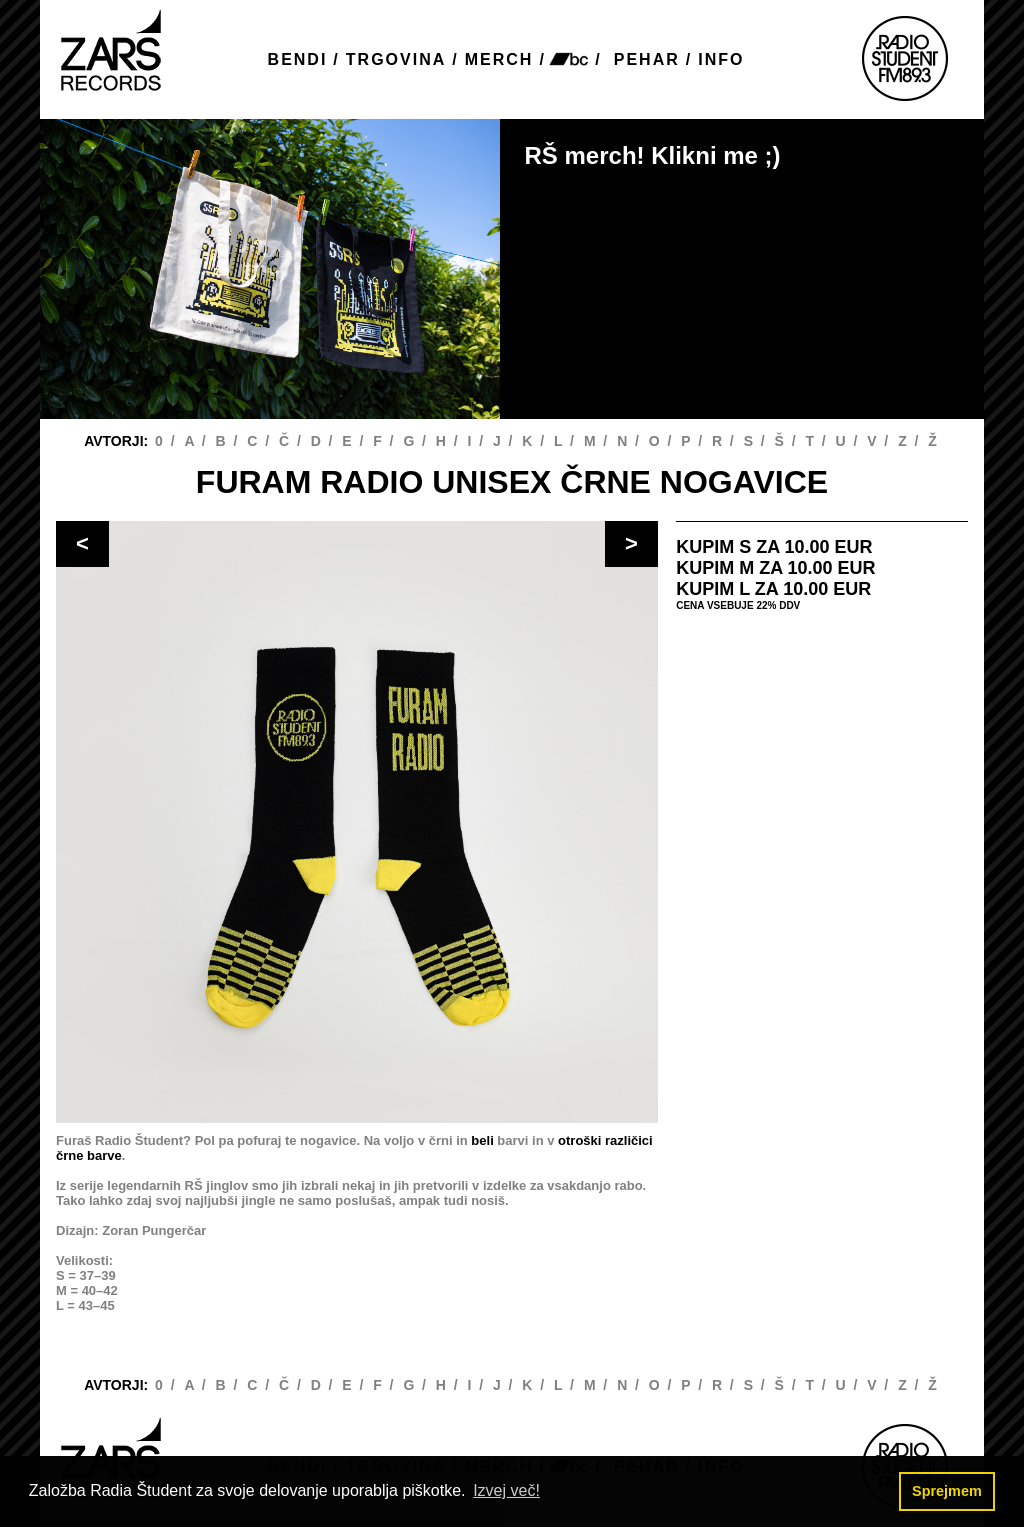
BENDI (298, 59)
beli (482, 1140)
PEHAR (647, 59)
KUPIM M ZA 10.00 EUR (775, 568)
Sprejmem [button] (947, 1491)
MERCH (499, 59)
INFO (721, 59)
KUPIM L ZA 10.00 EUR (773, 589)
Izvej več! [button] (506, 1490)
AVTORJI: (118, 441)
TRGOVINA (396, 59)
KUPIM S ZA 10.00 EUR (774, 547)
